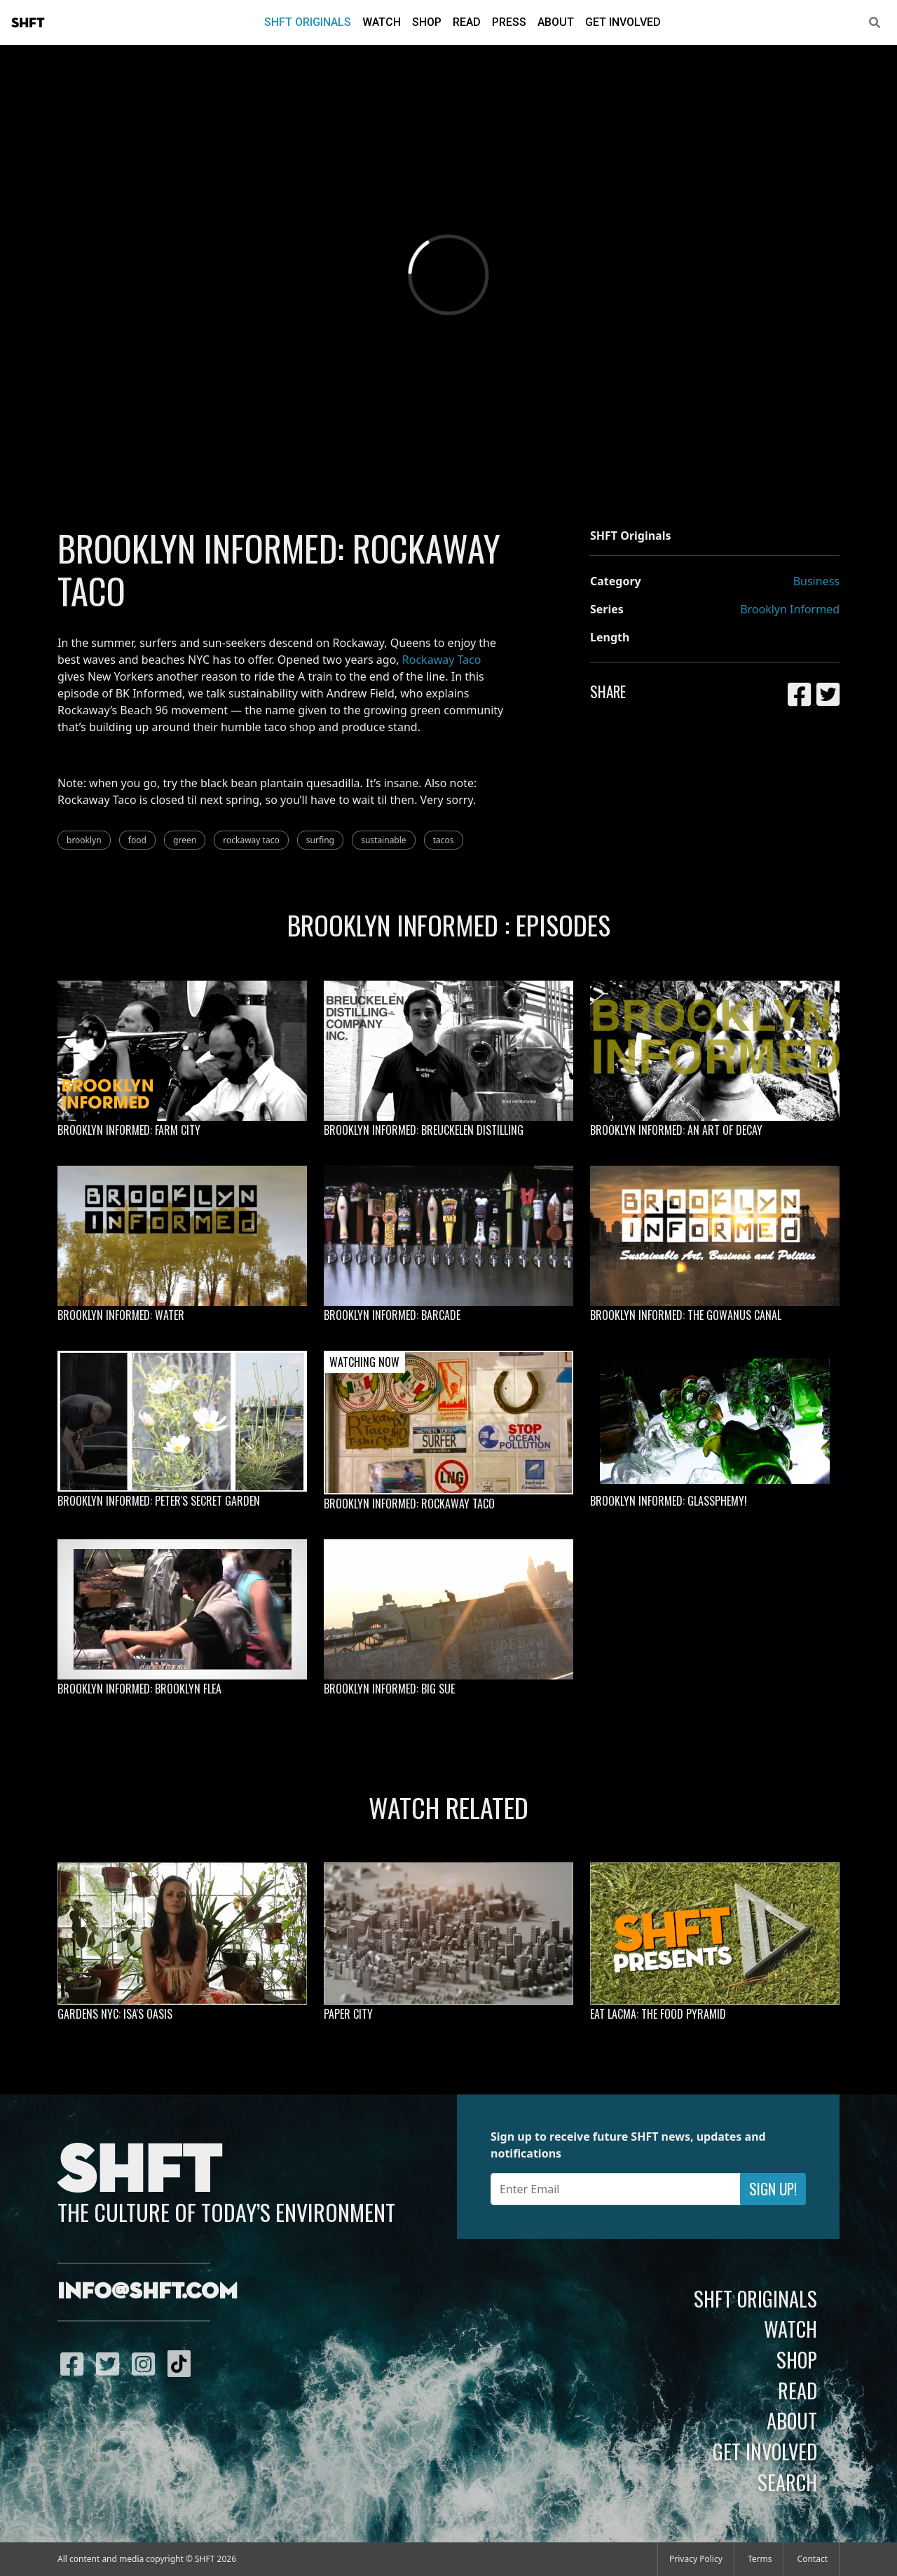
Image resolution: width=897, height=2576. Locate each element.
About (555, 22)
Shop (426, 22)
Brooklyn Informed (790, 609)
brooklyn (84, 840)
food (137, 840)
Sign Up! (773, 2189)
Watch (381, 22)
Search (787, 2482)
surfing (320, 840)
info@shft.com (147, 2292)
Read (467, 22)
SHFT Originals (307, 22)
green (184, 840)
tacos (443, 840)
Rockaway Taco (441, 659)
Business (816, 581)
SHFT (28, 23)
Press (509, 22)
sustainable (383, 840)
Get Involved (623, 22)
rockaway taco (251, 840)
